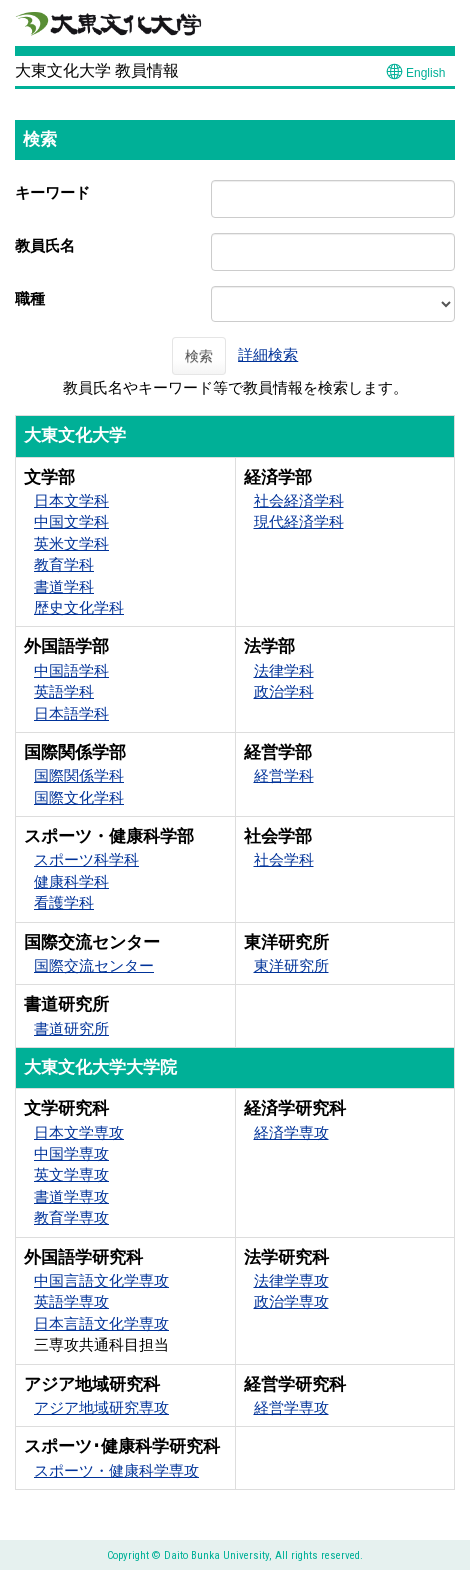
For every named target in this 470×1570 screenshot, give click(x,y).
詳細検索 (268, 354)
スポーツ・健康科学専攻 (116, 1470)
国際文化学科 (79, 797)
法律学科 (284, 670)
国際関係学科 (79, 775)
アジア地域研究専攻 (101, 1407)
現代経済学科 (299, 521)
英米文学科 (71, 543)
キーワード (52, 192)
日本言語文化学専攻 (101, 1323)
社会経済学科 (299, 500)
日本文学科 (71, 500)
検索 (199, 356)
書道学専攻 (71, 1196)
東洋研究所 (291, 965)
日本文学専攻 (79, 1132)
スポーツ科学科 (86, 859)
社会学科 (284, 859)
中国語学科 (71, 670)
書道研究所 (71, 1028)
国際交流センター (94, 965)
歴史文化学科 (79, 607)
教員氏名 (45, 245)
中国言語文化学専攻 (101, 1280)
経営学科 (284, 775)
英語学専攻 (71, 1301)
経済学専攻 (291, 1132)
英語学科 (64, 691)
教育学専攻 (71, 1217)
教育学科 (64, 564)
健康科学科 (71, 881)
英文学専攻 (71, 1174)
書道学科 (64, 586)
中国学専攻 (71, 1153)
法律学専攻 (291, 1280)
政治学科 (284, 691)
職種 (30, 298)
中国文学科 (71, 521)
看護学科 (64, 902)
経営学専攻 (291, 1407)
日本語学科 (71, 713)
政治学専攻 (291, 1301)
